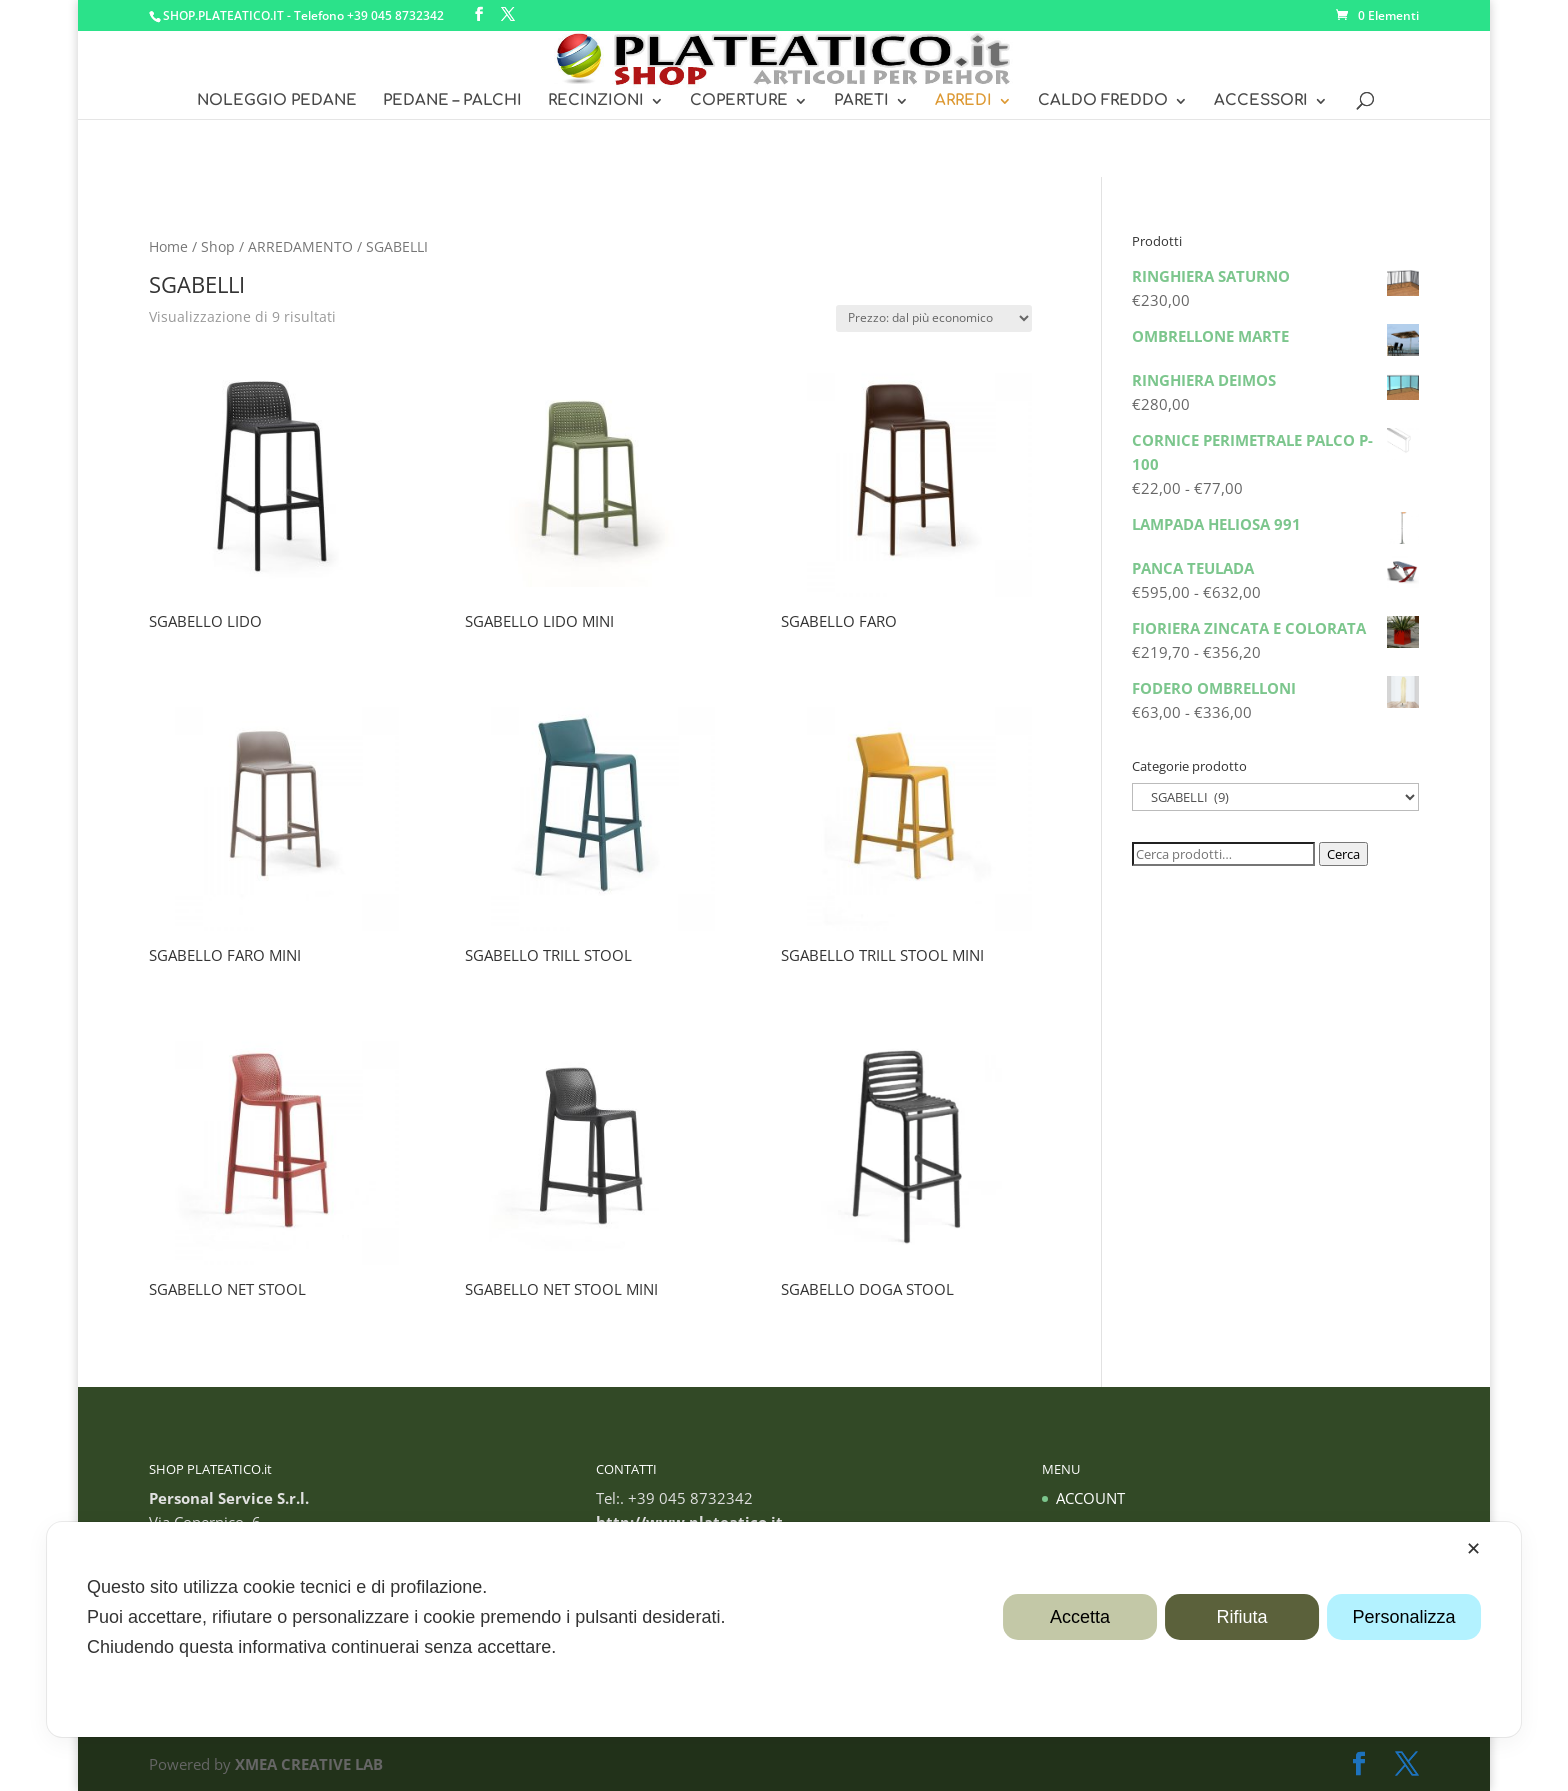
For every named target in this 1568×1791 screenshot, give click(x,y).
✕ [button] (1473, 1549)
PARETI (861, 101)
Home (168, 246)
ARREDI (963, 101)
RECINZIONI (596, 101)
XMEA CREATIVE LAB (309, 1764)
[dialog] (784, 1629)
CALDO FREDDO (1103, 101)
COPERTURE (739, 101)
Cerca (1343, 854)
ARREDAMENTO (300, 246)
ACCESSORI (1261, 101)
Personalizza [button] (1403, 1617)
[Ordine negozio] (934, 318)
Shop (218, 246)
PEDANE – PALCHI (452, 101)
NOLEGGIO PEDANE (277, 101)
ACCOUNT (1090, 1498)
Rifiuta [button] (1241, 1617)
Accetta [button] (1080, 1617)
